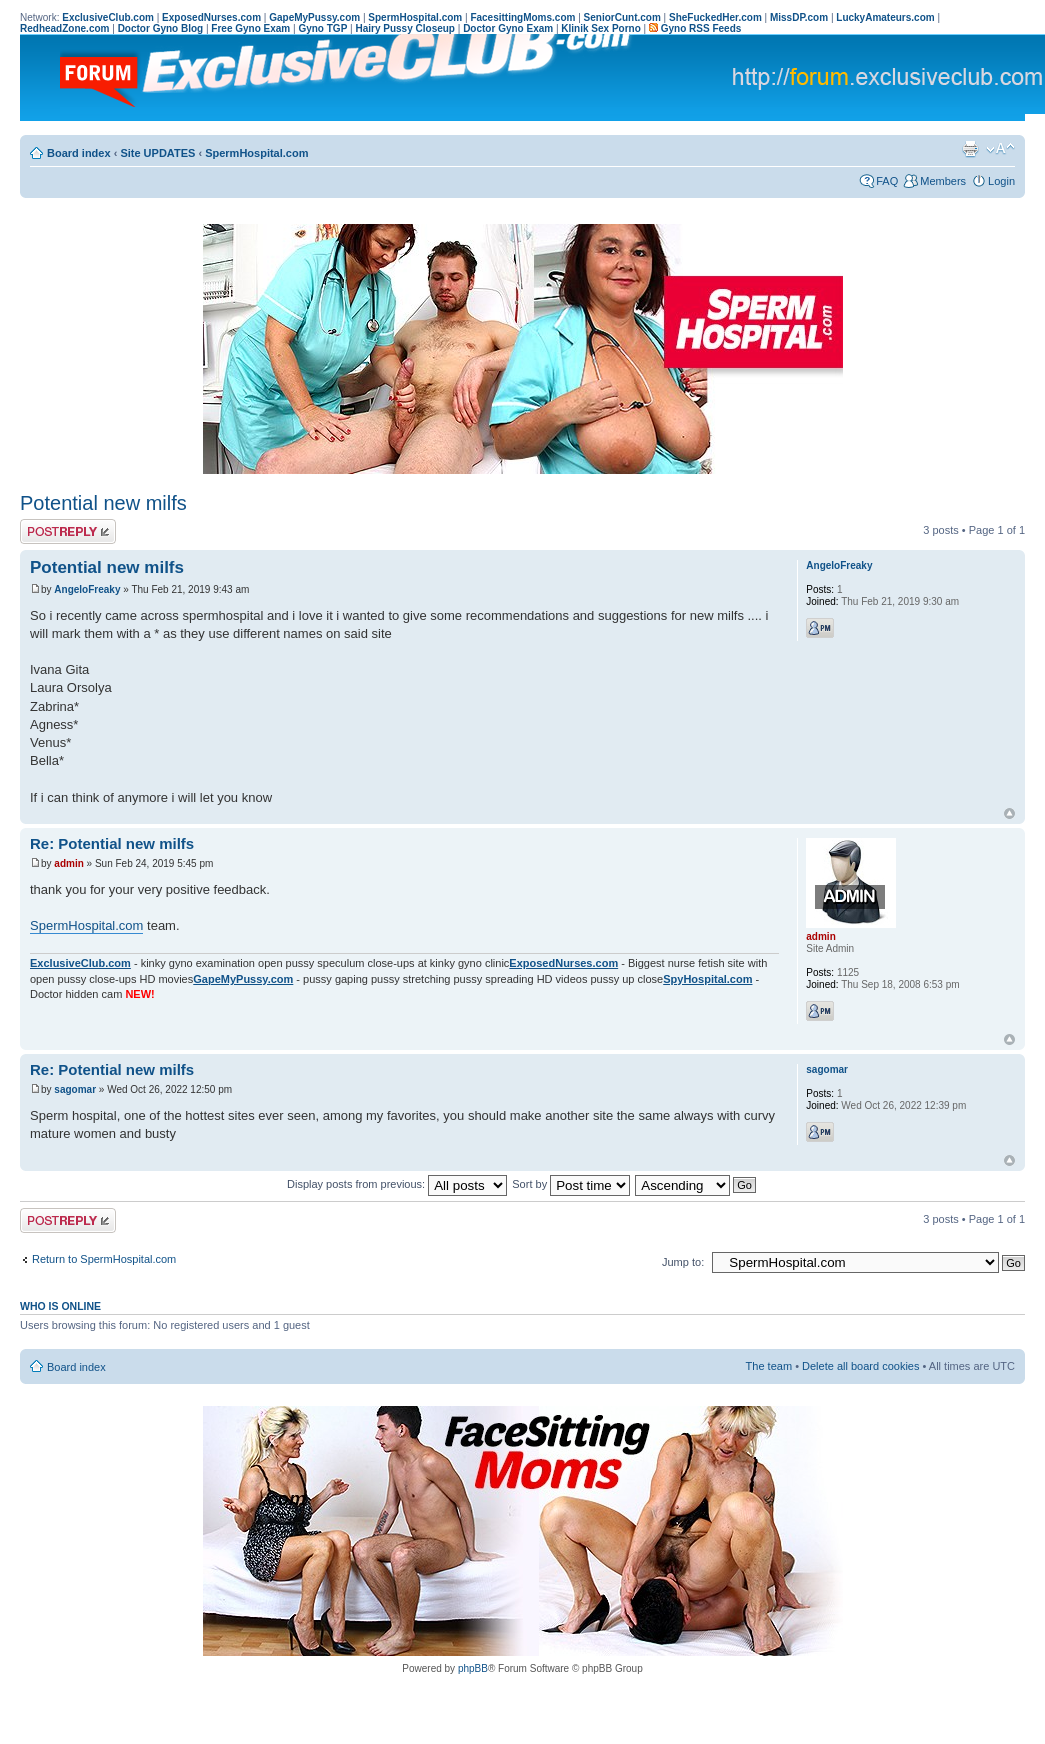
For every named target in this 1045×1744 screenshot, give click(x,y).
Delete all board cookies (860, 1366)
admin (68, 863)
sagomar (75, 1089)
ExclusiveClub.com (80, 963)
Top (1009, 813)
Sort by (571, 1184)
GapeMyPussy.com (243, 979)
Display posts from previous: (397, 1184)
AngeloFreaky (87, 589)
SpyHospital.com (707, 979)
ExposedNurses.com (563, 963)
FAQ (887, 181)
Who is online (60, 1306)
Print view (970, 149)
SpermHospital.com (256, 153)
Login (1001, 181)
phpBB (473, 1668)
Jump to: (683, 1262)
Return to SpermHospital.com (104, 1259)
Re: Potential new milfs (112, 843)
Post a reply (68, 531)
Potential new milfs (103, 503)
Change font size (1000, 149)
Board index (79, 153)
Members (943, 181)
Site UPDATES (157, 153)
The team (769, 1366)
